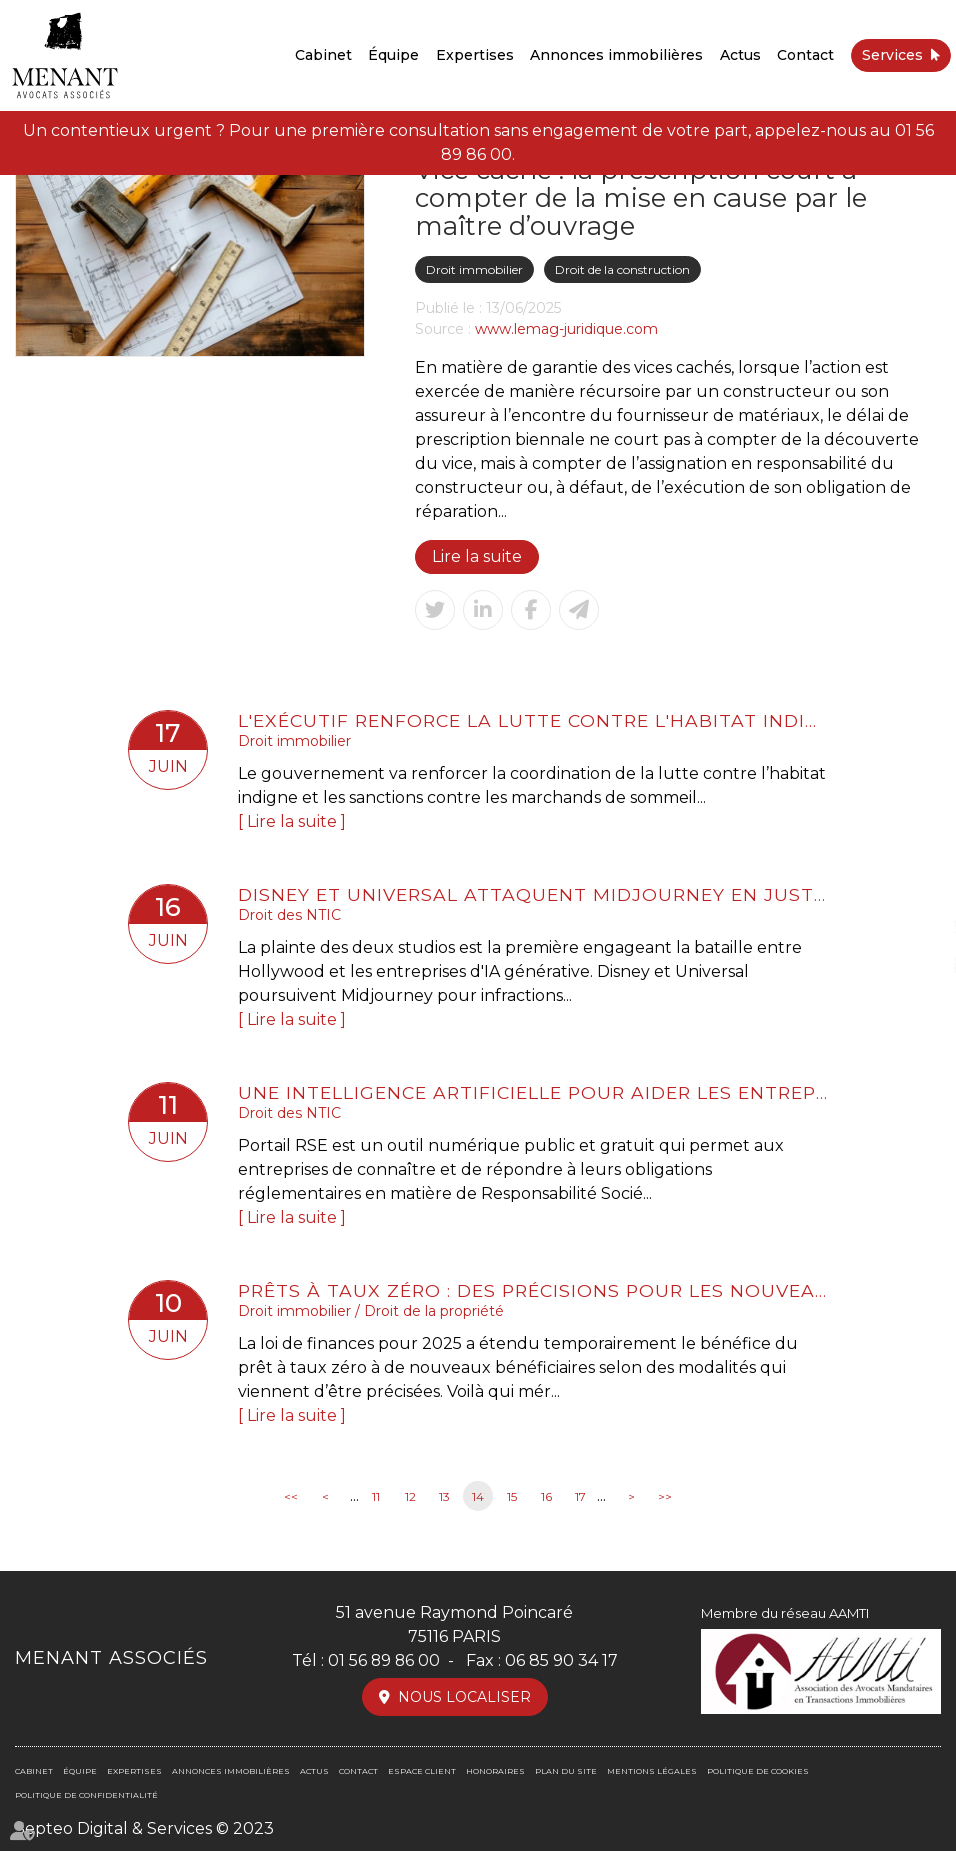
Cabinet (323, 55)
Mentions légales (652, 1771)
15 (512, 1496)
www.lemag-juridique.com (566, 329)
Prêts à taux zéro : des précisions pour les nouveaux (533, 1290)
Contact (805, 55)
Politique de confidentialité (86, 1795)
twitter (916, 926)
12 (410, 1496)
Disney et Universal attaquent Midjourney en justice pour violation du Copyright (533, 894)
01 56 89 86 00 (384, 1660)
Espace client (422, 1771)
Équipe (393, 55)
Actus (740, 55)
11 (376, 1496)
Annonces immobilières (616, 55)
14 (478, 1496)
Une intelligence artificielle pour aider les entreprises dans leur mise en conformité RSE (533, 1092)
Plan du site (566, 1771)
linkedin (916, 966)
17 (580, 1496)
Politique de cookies (758, 1771)
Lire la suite (477, 556)
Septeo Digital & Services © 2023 (144, 1828)
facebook (916, 886)
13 (444, 1496)
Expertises (475, 55)
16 (546, 1496)
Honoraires (495, 1771)
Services (892, 55)
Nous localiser (464, 1697)
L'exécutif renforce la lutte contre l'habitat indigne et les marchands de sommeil (533, 720)
